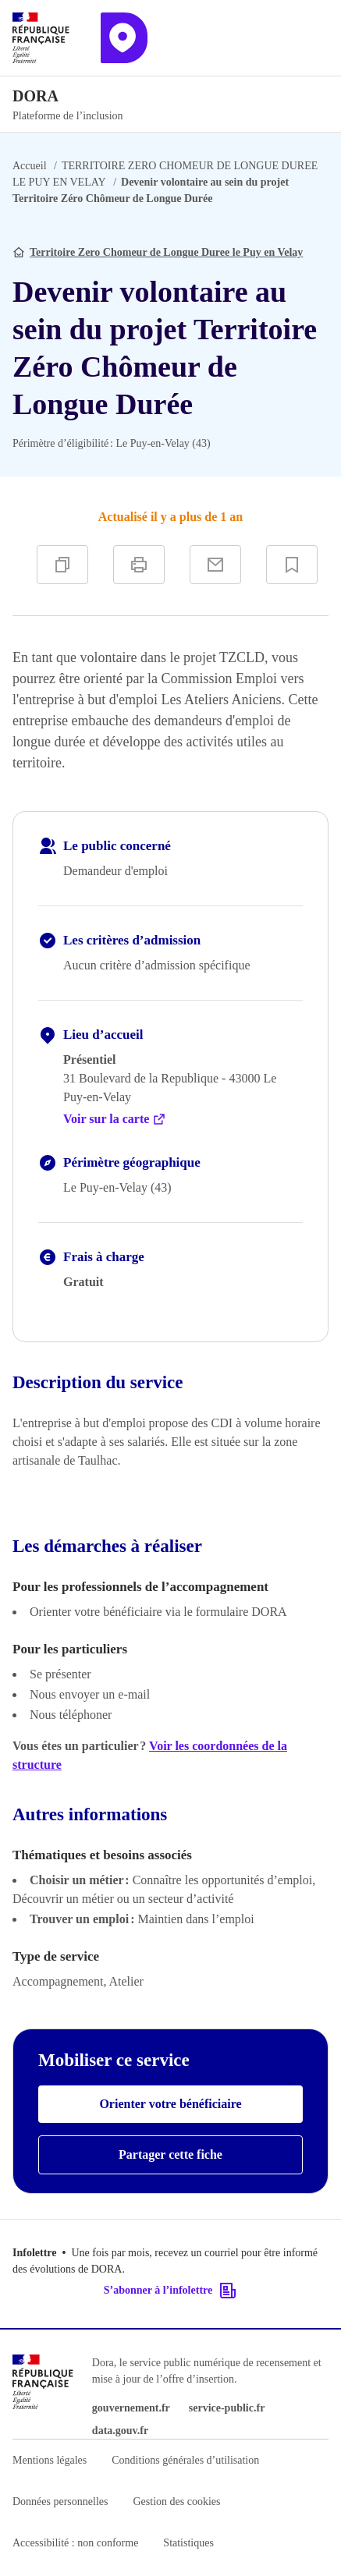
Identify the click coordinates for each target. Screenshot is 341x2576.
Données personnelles (60, 2501)
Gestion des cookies (176, 2501)
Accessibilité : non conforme (75, 2543)
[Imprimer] (139, 564)
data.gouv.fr (120, 2430)
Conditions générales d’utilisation (185, 2460)
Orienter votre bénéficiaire (170, 2103)
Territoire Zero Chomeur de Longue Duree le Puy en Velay (166, 252)
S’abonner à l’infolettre (170, 2290)
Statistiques (188, 2543)
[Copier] (62, 564)
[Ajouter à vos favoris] (292, 564)
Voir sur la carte (114, 1119)
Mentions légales (49, 2460)
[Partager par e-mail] (215, 564)
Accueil (29, 166)
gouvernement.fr (131, 2408)
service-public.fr (227, 2408)
